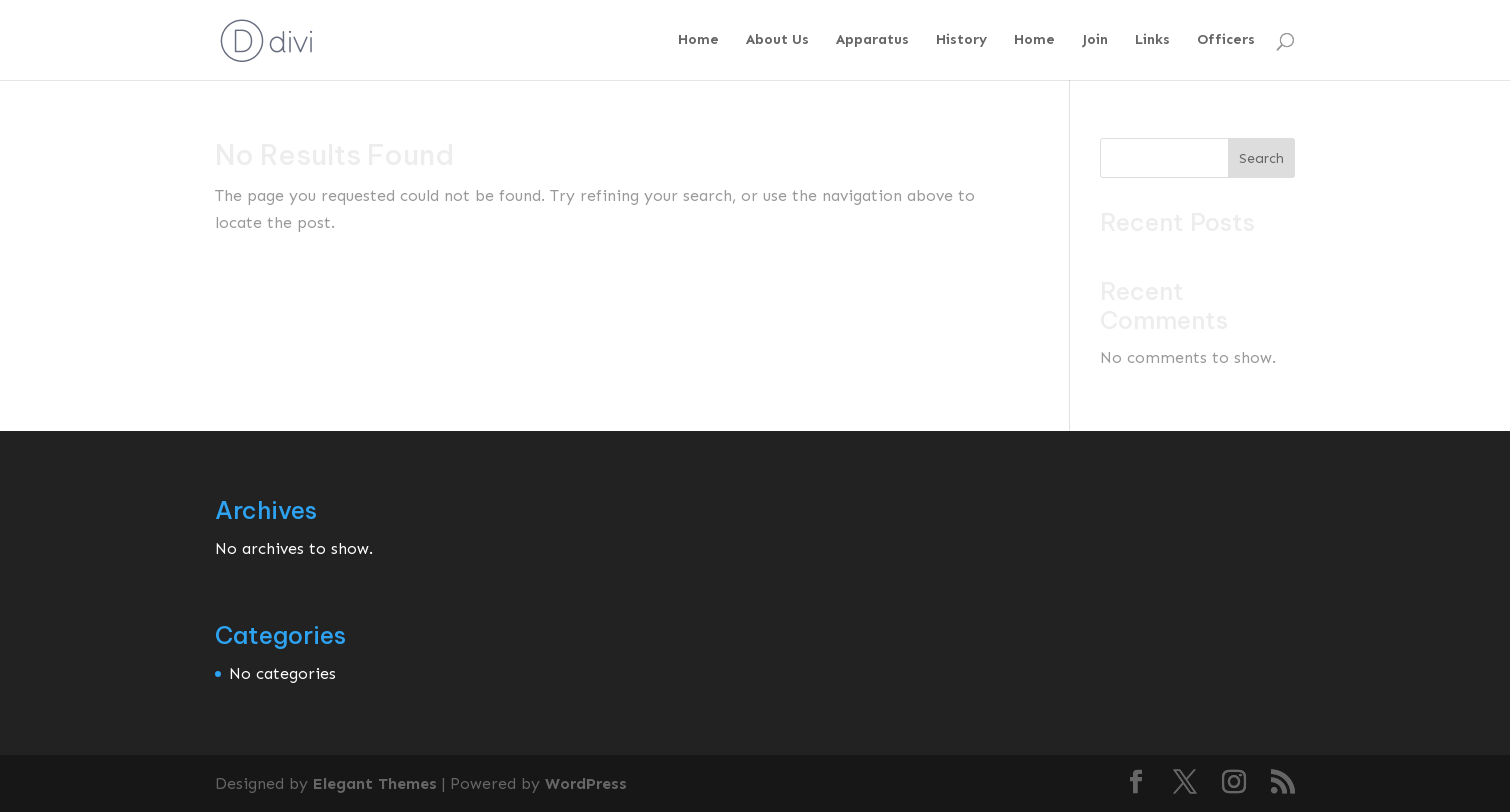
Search (1261, 158)
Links (1152, 40)
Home (698, 40)
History (961, 40)
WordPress (586, 783)
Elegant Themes (375, 783)
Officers (1226, 40)
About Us (777, 40)
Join (1095, 40)
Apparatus (872, 40)
